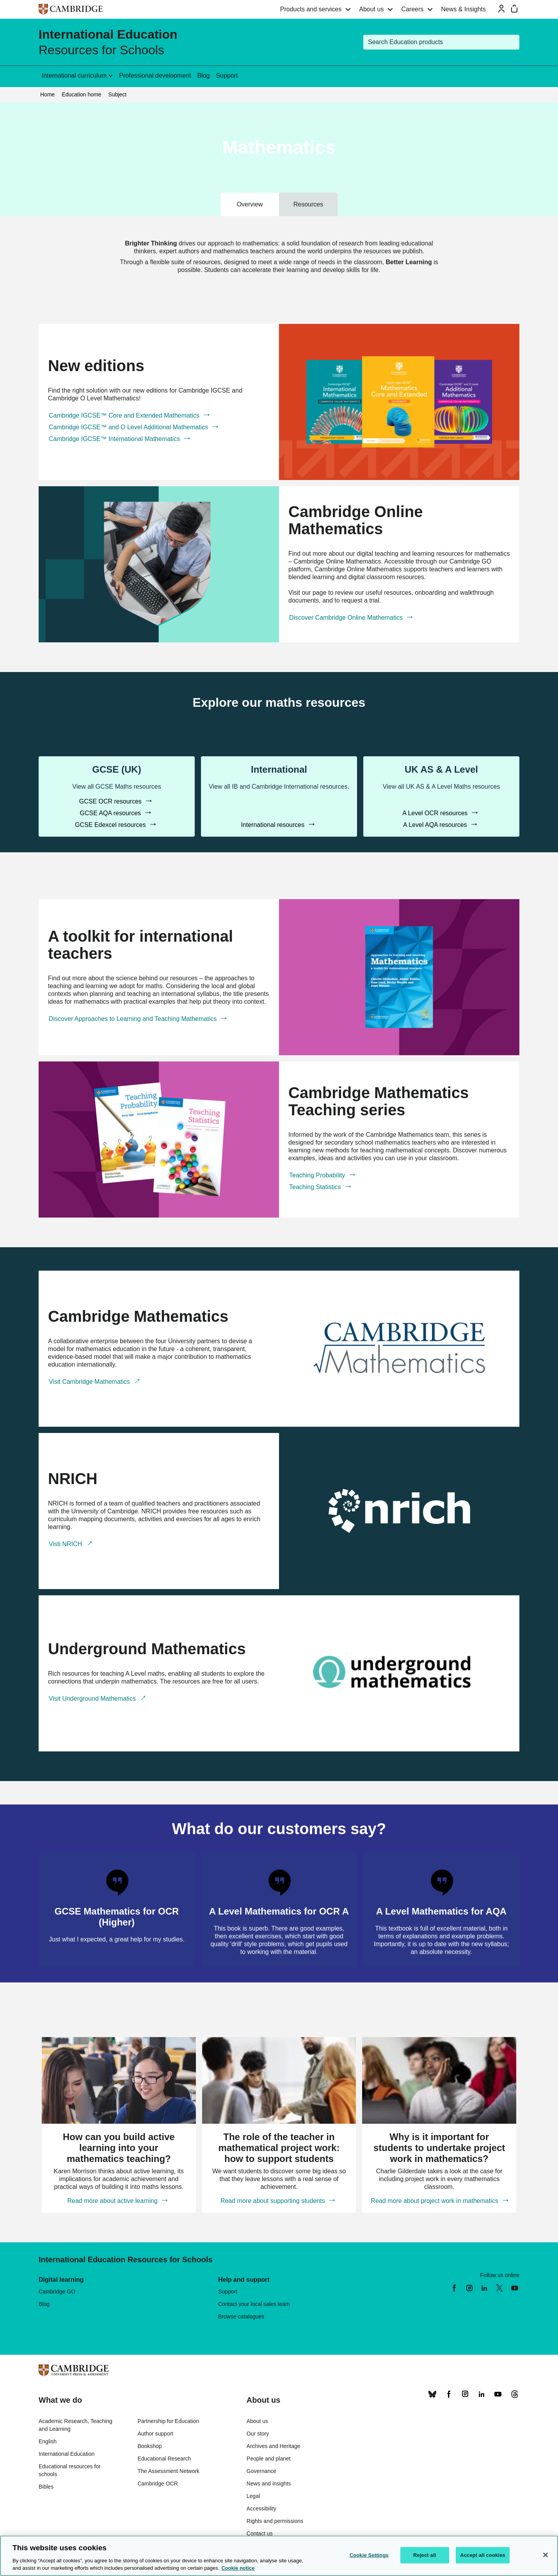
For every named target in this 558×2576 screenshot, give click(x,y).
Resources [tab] (308, 204)
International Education (66, 2454)
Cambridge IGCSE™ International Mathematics (115, 439)
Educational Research (164, 2458)
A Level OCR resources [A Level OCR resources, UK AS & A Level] (435, 813)
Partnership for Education (168, 2421)
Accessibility (261, 2508)
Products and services (310, 9)
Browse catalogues (241, 2316)
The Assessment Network (168, 2471)
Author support (155, 2433)
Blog (203, 75)
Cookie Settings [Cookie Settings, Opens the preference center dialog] (369, 2555)
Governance (261, 2471)
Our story (258, 2433)
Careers (412, 9)
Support (227, 75)
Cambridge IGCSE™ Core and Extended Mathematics (125, 415)
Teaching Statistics (316, 1187)
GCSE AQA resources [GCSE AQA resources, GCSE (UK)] (111, 813)
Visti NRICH (66, 1544)
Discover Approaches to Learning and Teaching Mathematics (134, 1018)
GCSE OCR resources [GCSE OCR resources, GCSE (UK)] (111, 801)
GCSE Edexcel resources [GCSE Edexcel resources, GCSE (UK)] (111, 824)
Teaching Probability (318, 1175)
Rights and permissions (275, 2521)
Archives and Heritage (273, 2446)
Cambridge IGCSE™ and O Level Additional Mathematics (129, 427)
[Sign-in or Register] (501, 8)
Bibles (46, 2487)
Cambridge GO (57, 2291)
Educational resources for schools (70, 2470)
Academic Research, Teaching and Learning (75, 2425)
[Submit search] (512, 42)
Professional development (155, 75)
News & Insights (463, 9)
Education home (81, 94)
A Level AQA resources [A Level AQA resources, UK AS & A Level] (436, 824)
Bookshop (149, 2446)
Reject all (424, 2555)
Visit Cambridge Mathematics (90, 1381)
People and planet (269, 2458)
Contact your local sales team (254, 2304)
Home (47, 94)
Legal (253, 2496)
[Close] (545, 2555)
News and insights (269, 2483)
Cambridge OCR (157, 2483)
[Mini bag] (514, 9)
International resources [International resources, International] (273, 824)
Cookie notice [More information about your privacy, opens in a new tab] (237, 2568)
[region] (279, 2555)
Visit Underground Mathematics (93, 1698)
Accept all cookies (482, 2555)
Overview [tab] (250, 204)
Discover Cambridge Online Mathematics (346, 617)
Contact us (260, 2533)
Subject (117, 94)
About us (371, 9)
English (48, 2441)
